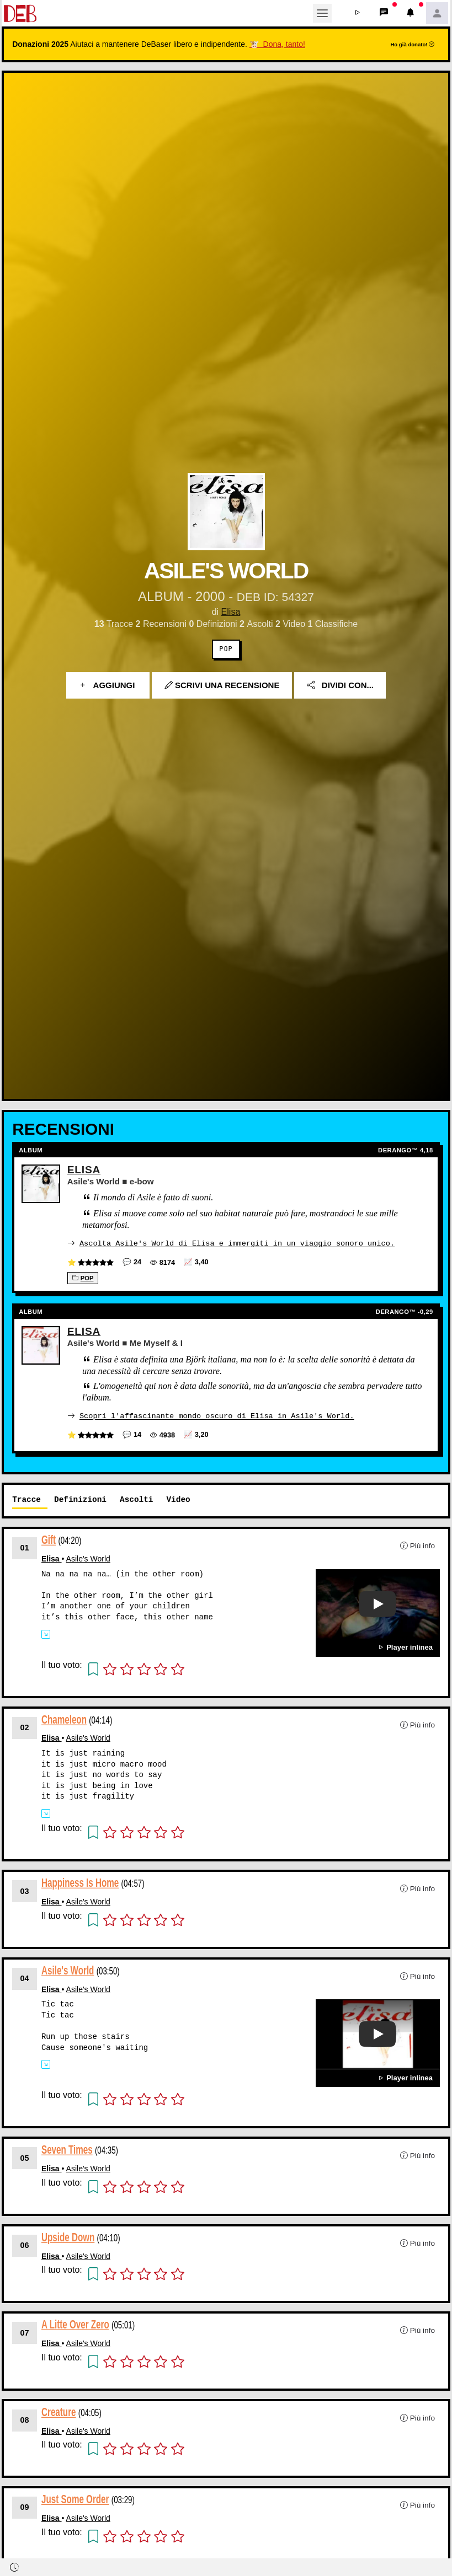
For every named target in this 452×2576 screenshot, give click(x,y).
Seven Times (67, 2149)
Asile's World (88, 1557)
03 (24, 1890)
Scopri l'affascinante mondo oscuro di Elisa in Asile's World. (216, 1415)
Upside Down (67, 2236)
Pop (225, 649)
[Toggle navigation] (322, 13)
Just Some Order (75, 2498)
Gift (48, 1539)
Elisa (231, 611)
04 (24, 1977)
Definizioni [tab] (80, 1498)
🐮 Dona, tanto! (277, 44)
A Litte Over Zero (75, 2323)
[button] (358, 13)
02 (24, 1726)
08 (24, 2418)
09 (24, 2506)
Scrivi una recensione (222, 685)
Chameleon (64, 1718)
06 (24, 2244)
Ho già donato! (412, 44)
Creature (58, 2411)
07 (24, 2331)
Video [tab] (178, 1498)
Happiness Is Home (80, 1882)
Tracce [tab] (26, 1498)
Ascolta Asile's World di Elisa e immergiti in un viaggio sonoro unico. (237, 1243)
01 (24, 1546)
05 (24, 2157)
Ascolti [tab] (136, 1498)
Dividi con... (340, 685)
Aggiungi (107, 685)
